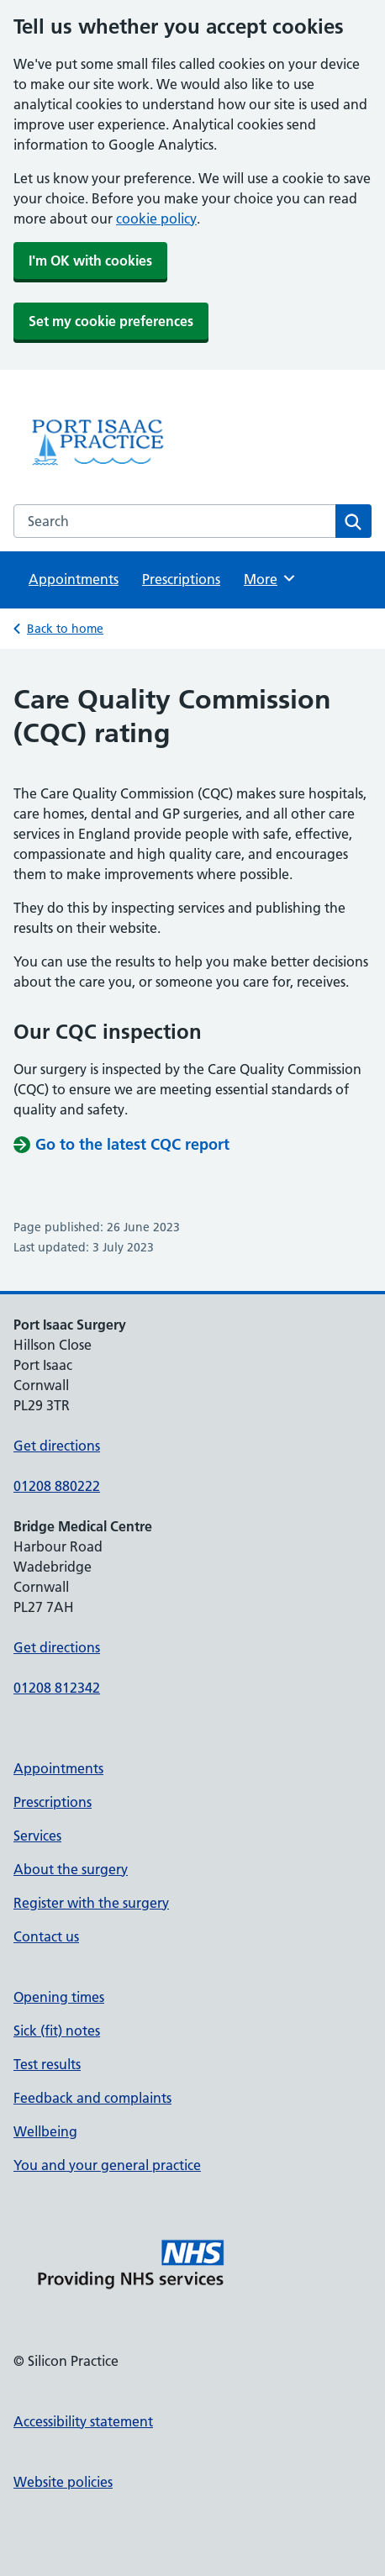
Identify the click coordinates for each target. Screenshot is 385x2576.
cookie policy (156, 218)
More (270, 578)
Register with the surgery (91, 1902)
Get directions (56, 1445)
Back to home (65, 628)
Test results (47, 2064)
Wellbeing (45, 2131)
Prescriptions (181, 579)
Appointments (74, 579)
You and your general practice (107, 2165)
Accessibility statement (83, 2421)
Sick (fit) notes (56, 2030)
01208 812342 (56, 1687)
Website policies (63, 2481)
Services (37, 1835)
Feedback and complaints (92, 2097)
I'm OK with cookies (90, 260)
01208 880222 (56, 1486)
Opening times (58, 1997)
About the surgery (70, 1869)
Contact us (46, 1936)
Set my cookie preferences (111, 321)
